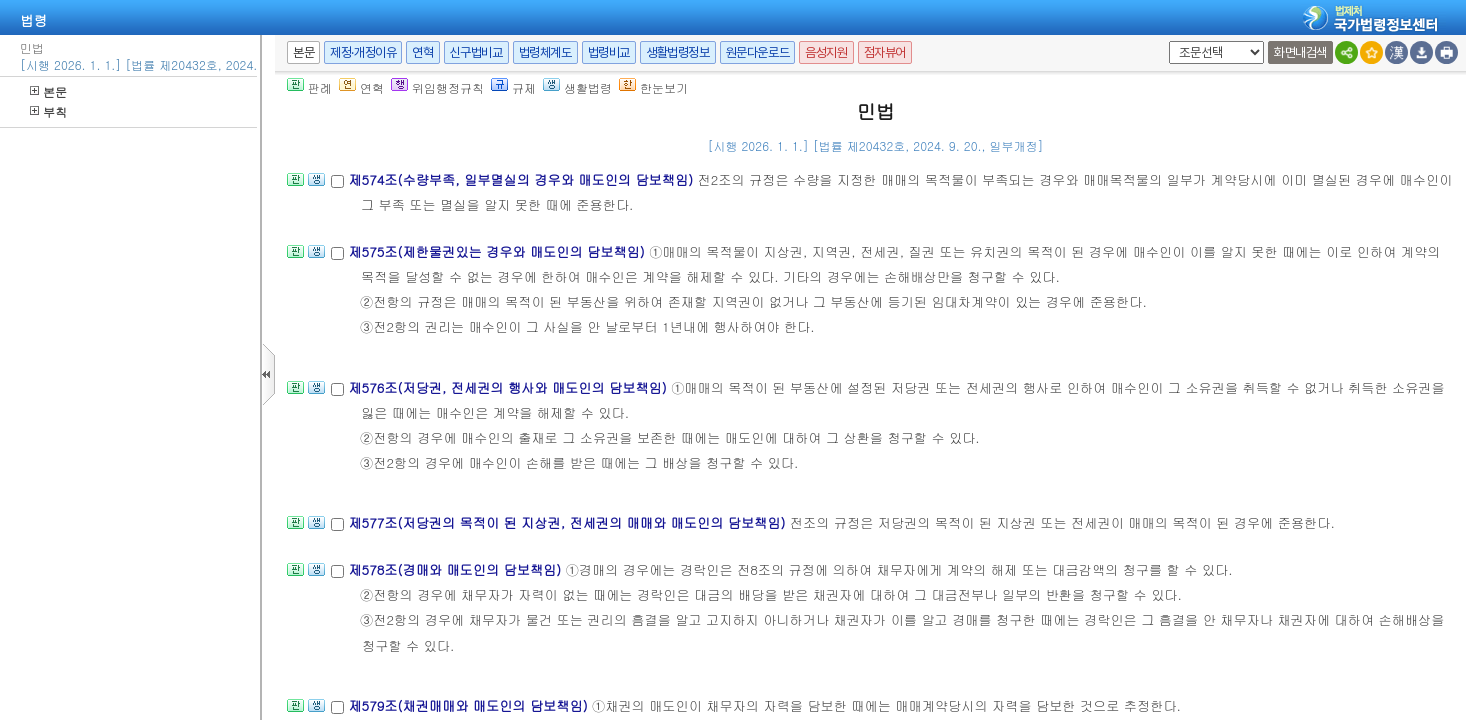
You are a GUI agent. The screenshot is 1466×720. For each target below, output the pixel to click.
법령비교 (609, 52)
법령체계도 (545, 52)
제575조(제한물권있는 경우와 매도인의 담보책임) (498, 251)
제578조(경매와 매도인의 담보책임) (456, 569)
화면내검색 (1300, 52)
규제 (513, 87)
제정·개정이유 (363, 52)
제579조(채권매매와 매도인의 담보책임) (470, 705)
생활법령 (577, 87)
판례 (309, 87)
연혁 (422, 52)
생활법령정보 (678, 52)
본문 (48, 91)
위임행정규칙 (437, 87)
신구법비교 (476, 52)
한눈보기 (653, 87)
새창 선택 (1165, 41)
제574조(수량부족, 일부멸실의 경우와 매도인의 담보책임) (522, 179)
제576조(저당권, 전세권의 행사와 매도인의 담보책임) (509, 387)
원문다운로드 (758, 52)
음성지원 (826, 52)
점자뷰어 (885, 52)
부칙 (48, 111)
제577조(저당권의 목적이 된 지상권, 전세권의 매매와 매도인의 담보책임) (568, 522)
